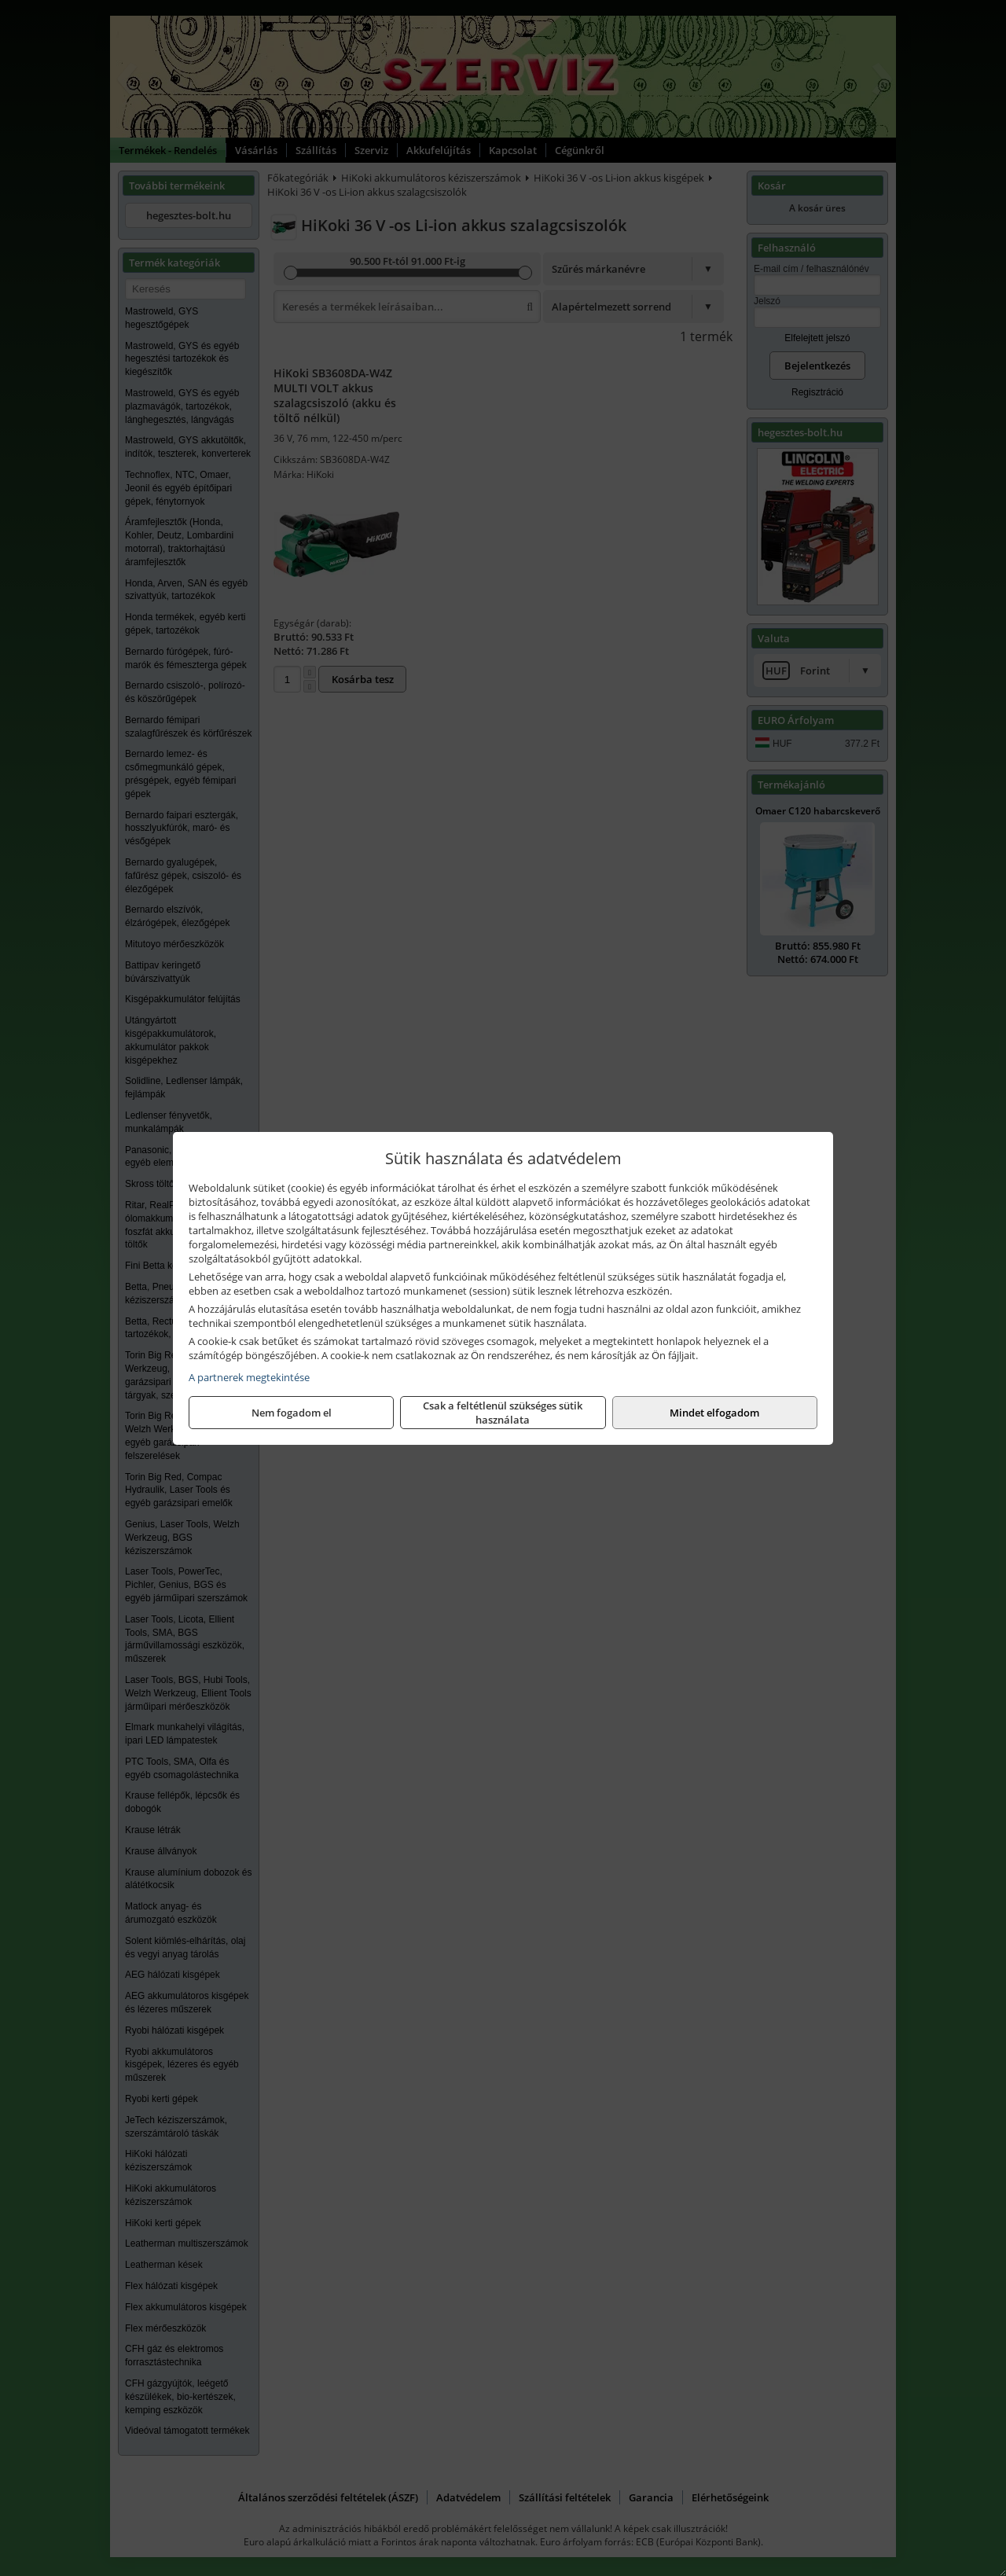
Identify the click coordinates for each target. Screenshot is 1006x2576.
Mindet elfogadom (714, 1413)
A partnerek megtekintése (249, 1377)
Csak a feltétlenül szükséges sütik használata (502, 1412)
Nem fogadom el (292, 1413)
